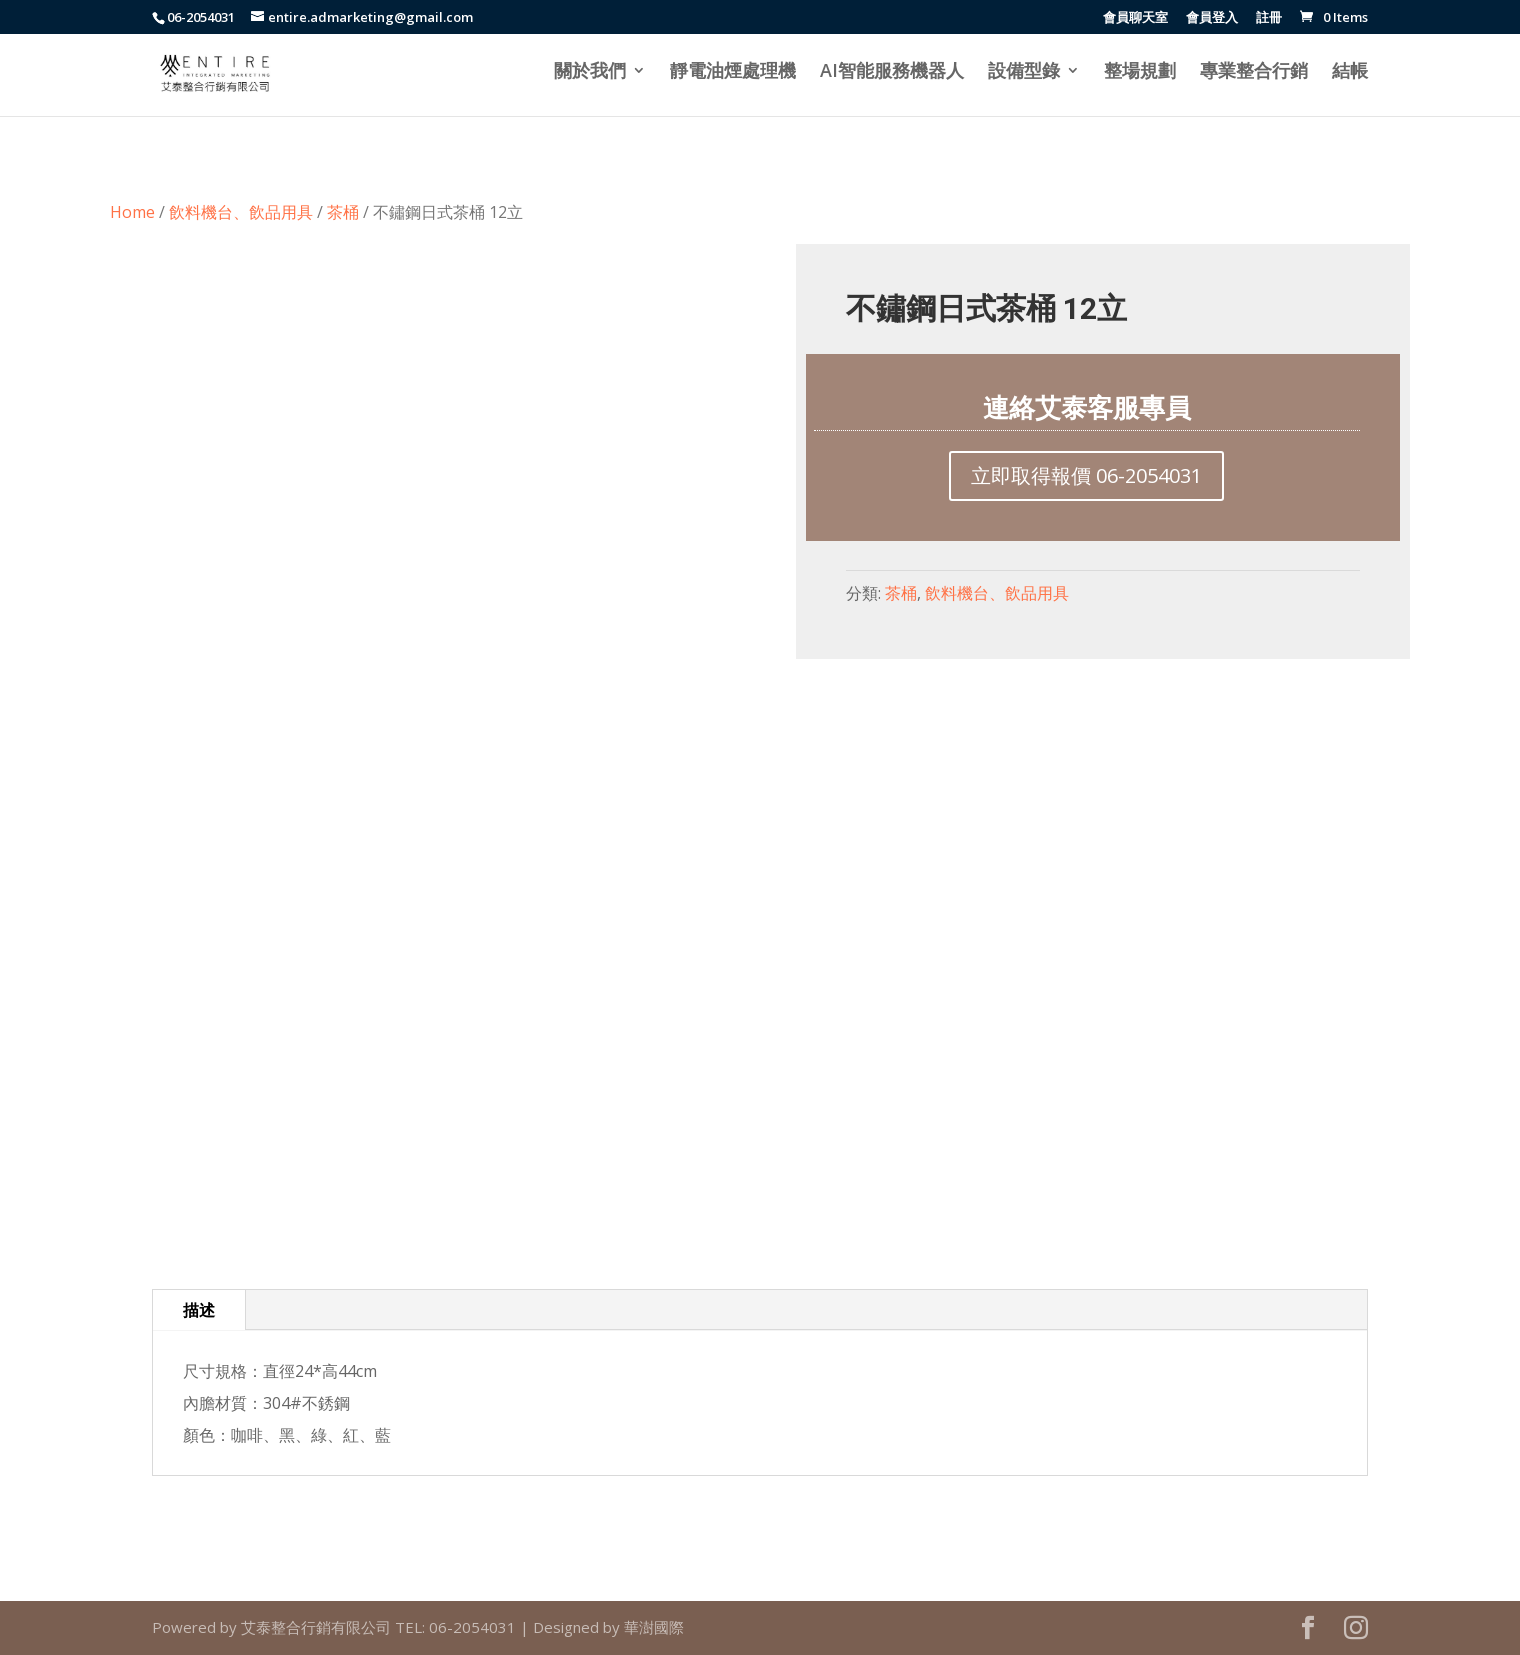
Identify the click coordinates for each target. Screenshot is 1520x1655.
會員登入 (1212, 18)
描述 (199, 1310)
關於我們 (590, 72)
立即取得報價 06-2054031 (1086, 475)
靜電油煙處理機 (733, 72)
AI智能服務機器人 (892, 72)
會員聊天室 (1135, 18)
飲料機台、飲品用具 (241, 212)
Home (132, 212)
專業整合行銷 (1254, 72)
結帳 (1350, 72)
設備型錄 (1024, 72)
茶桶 (343, 212)
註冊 (1269, 18)
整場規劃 (1140, 72)
